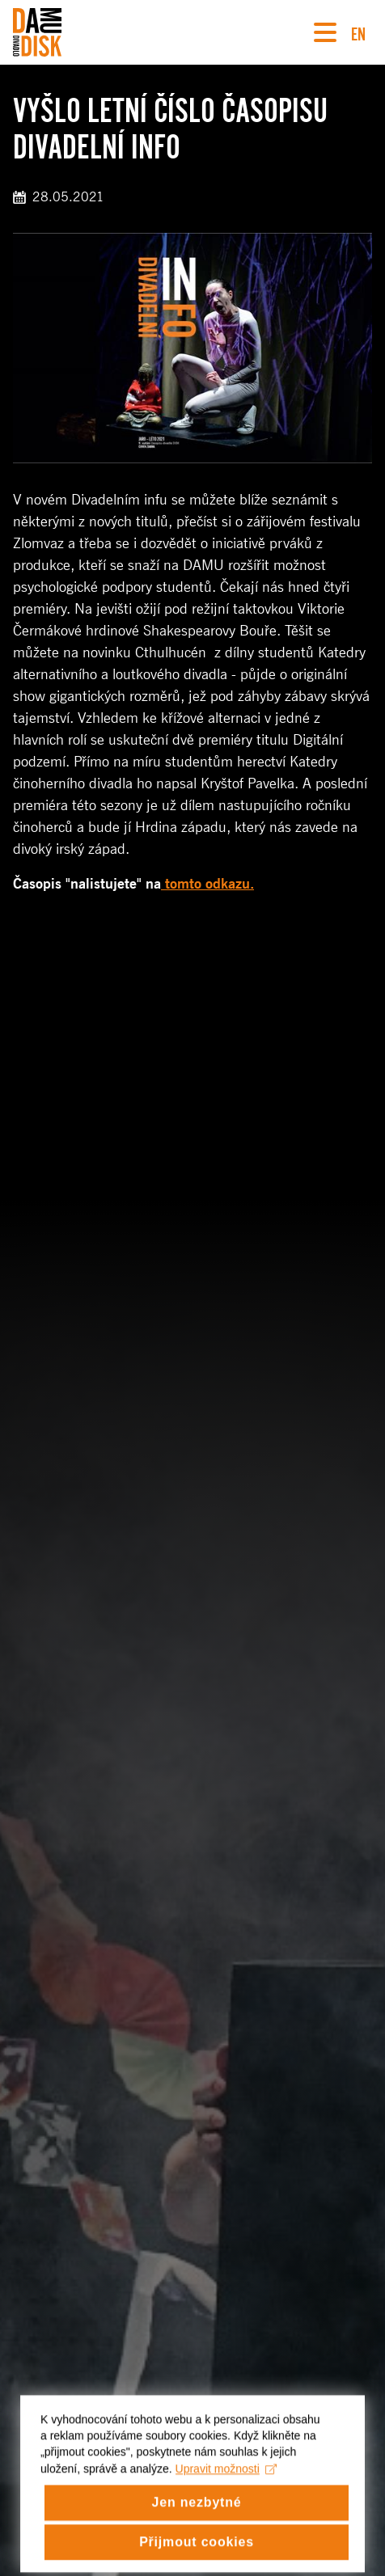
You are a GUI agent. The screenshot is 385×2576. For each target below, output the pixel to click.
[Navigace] (325, 32)
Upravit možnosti (226, 2482)
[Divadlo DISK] (37, 32)
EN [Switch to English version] (358, 32)
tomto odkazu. (207, 884)
